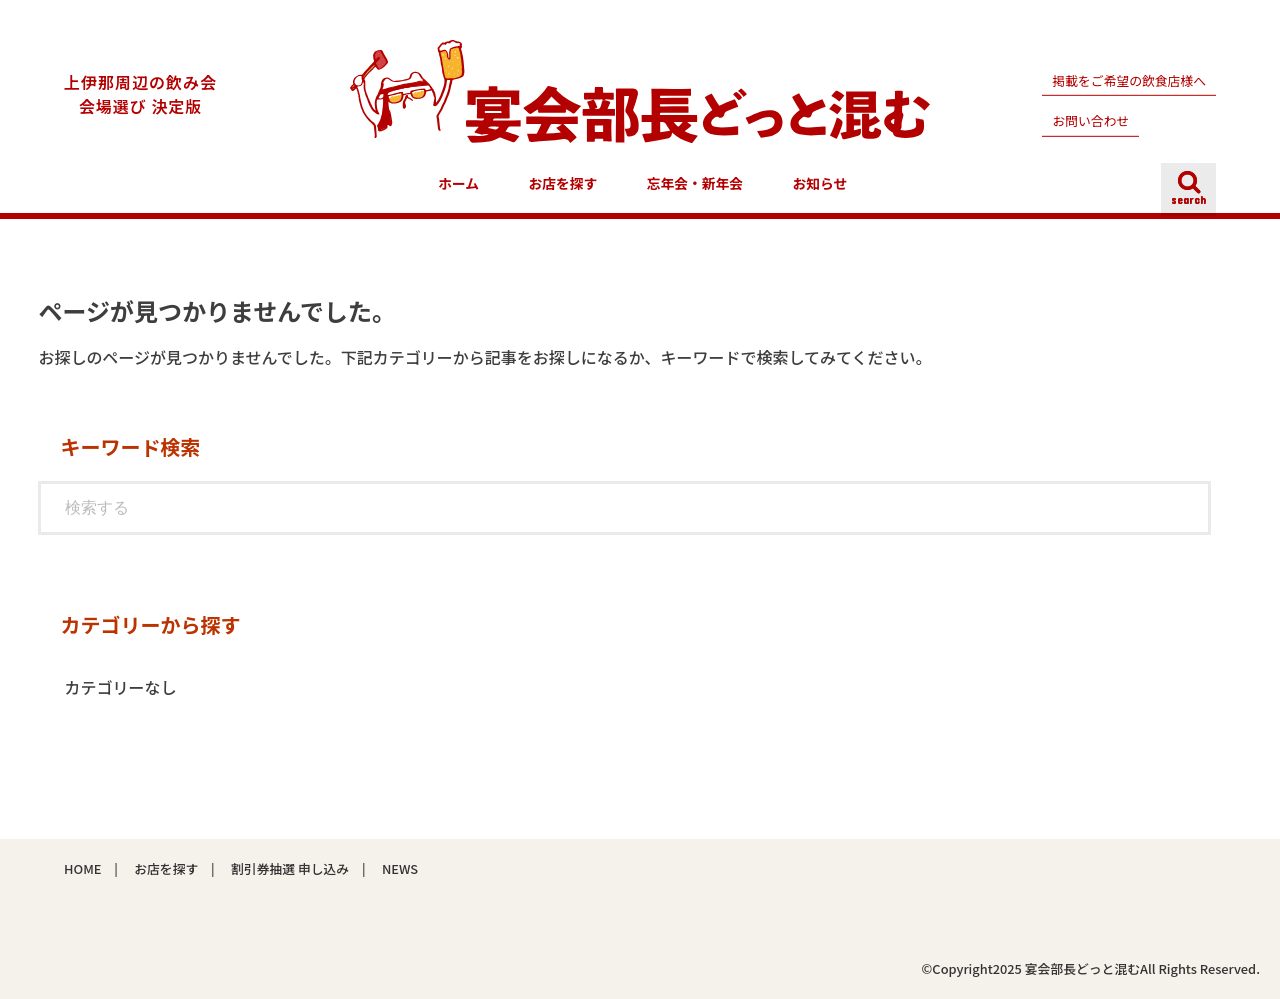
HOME (82, 868)
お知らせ (820, 183)
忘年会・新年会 (695, 183)
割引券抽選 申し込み (290, 868)
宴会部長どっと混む (1082, 968)
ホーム (458, 183)
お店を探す (563, 183)
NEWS (400, 868)
